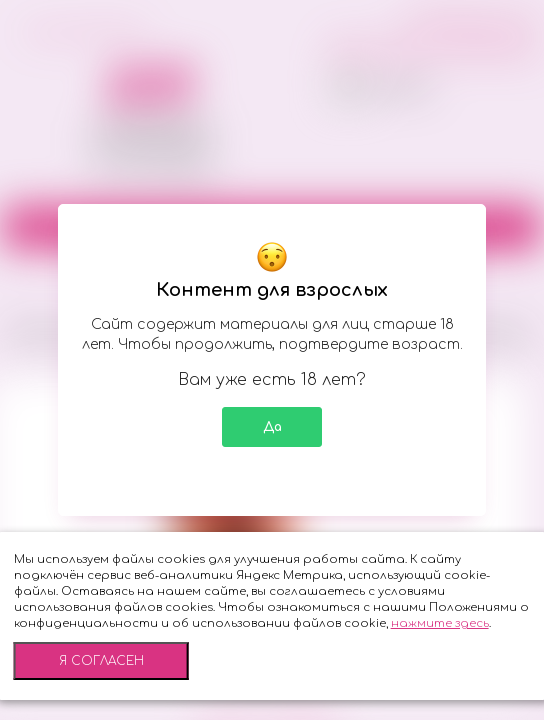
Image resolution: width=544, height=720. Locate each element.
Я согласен (101, 661)
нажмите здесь (440, 623)
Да (272, 427)
